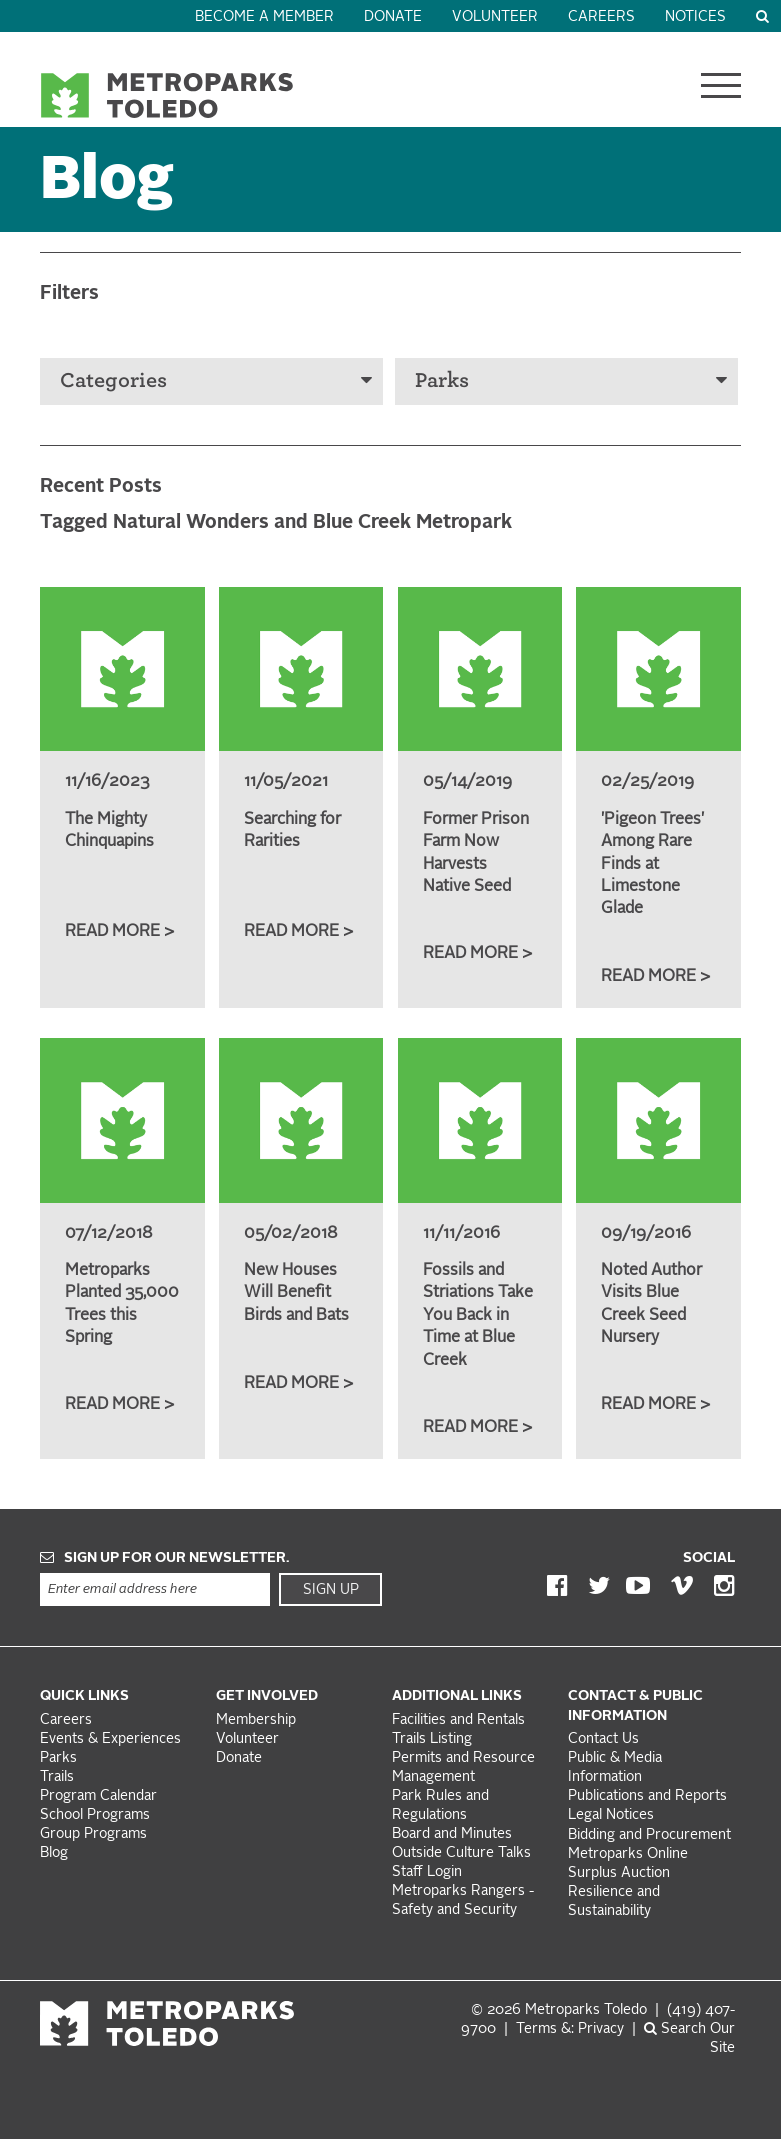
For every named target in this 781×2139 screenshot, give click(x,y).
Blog (54, 1853)
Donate (393, 17)
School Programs (95, 1815)
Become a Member (264, 17)
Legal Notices (611, 1815)
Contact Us (603, 1739)
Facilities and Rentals (458, 1720)
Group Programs (93, 1834)
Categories (216, 380)
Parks (571, 380)
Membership (258, 1720)
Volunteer (495, 17)
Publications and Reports (647, 1796)
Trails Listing (432, 1739)
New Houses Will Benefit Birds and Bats (296, 1293)
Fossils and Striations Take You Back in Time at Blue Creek (478, 1316)
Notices (695, 17)
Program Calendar (98, 1796)
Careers (601, 17)
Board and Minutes (452, 1834)
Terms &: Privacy (570, 2029)
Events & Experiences (110, 1739)
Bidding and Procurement (649, 1835)
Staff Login (427, 1872)
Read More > (119, 932)
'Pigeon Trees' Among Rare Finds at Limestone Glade (652, 865)
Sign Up (331, 1590)
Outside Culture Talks (461, 1853)
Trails (57, 1777)
